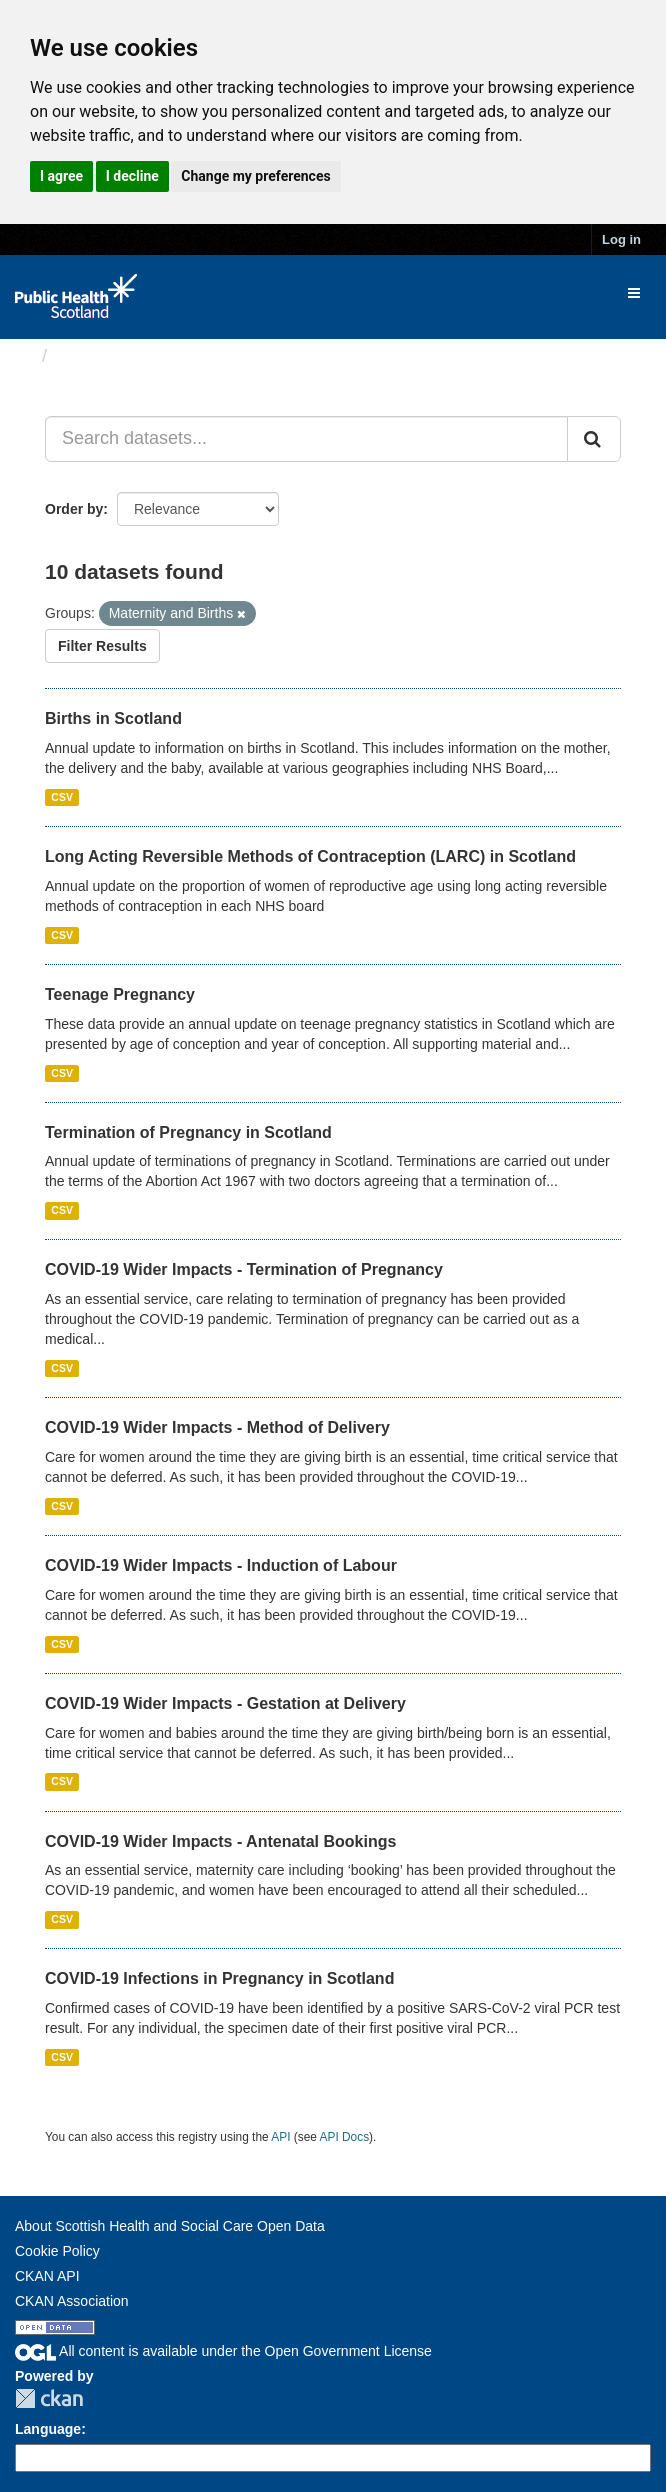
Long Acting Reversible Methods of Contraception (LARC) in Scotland (310, 856)
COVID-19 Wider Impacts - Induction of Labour (221, 1565)
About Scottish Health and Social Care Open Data (170, 2226)
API (280, 2137)
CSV (62, 797)
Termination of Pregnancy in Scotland (188, 1132)
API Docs (345, 2137)
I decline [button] (132, 176)
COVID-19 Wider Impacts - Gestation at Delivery (225, 1703)
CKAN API (47, 2276)
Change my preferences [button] (255, 176)
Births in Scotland (113, 718)
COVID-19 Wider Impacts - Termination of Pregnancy (244, 1269)
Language (48, 2429)
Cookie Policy (57, 2251)
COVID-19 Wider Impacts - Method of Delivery (217, 1427)
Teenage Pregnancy (120, 994)
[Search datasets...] (306, 439)
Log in (621, 239)
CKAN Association (72, 2301)
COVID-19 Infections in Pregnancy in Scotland (219, 1978)
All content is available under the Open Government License (223, 2351)
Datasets (94, 356)
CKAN (49, 2398)
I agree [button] (61, 176)
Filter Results (102, 646)
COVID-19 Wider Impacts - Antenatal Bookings (220, 1841)
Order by (74, 509)
